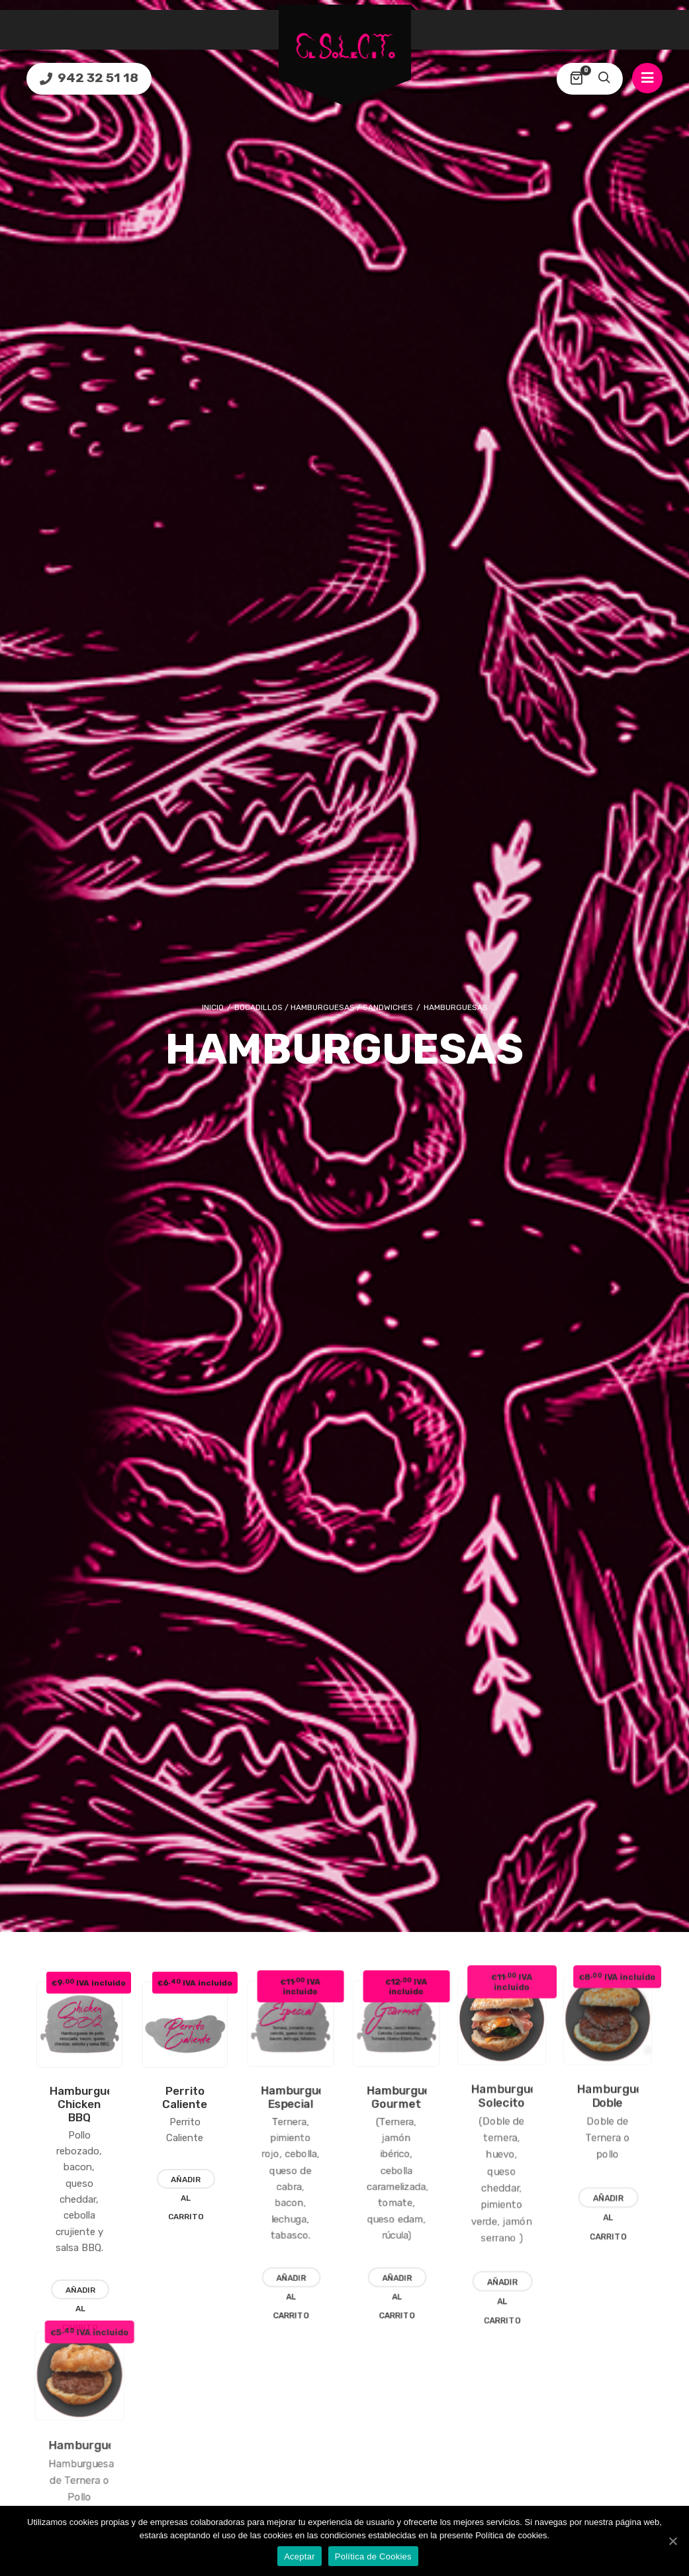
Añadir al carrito (219, 2188)
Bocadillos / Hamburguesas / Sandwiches (323, 991)
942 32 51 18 (96, 77)
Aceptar (299, 2556)
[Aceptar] (672, 2541)
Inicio (213, 991)
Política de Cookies (373, 2556)
